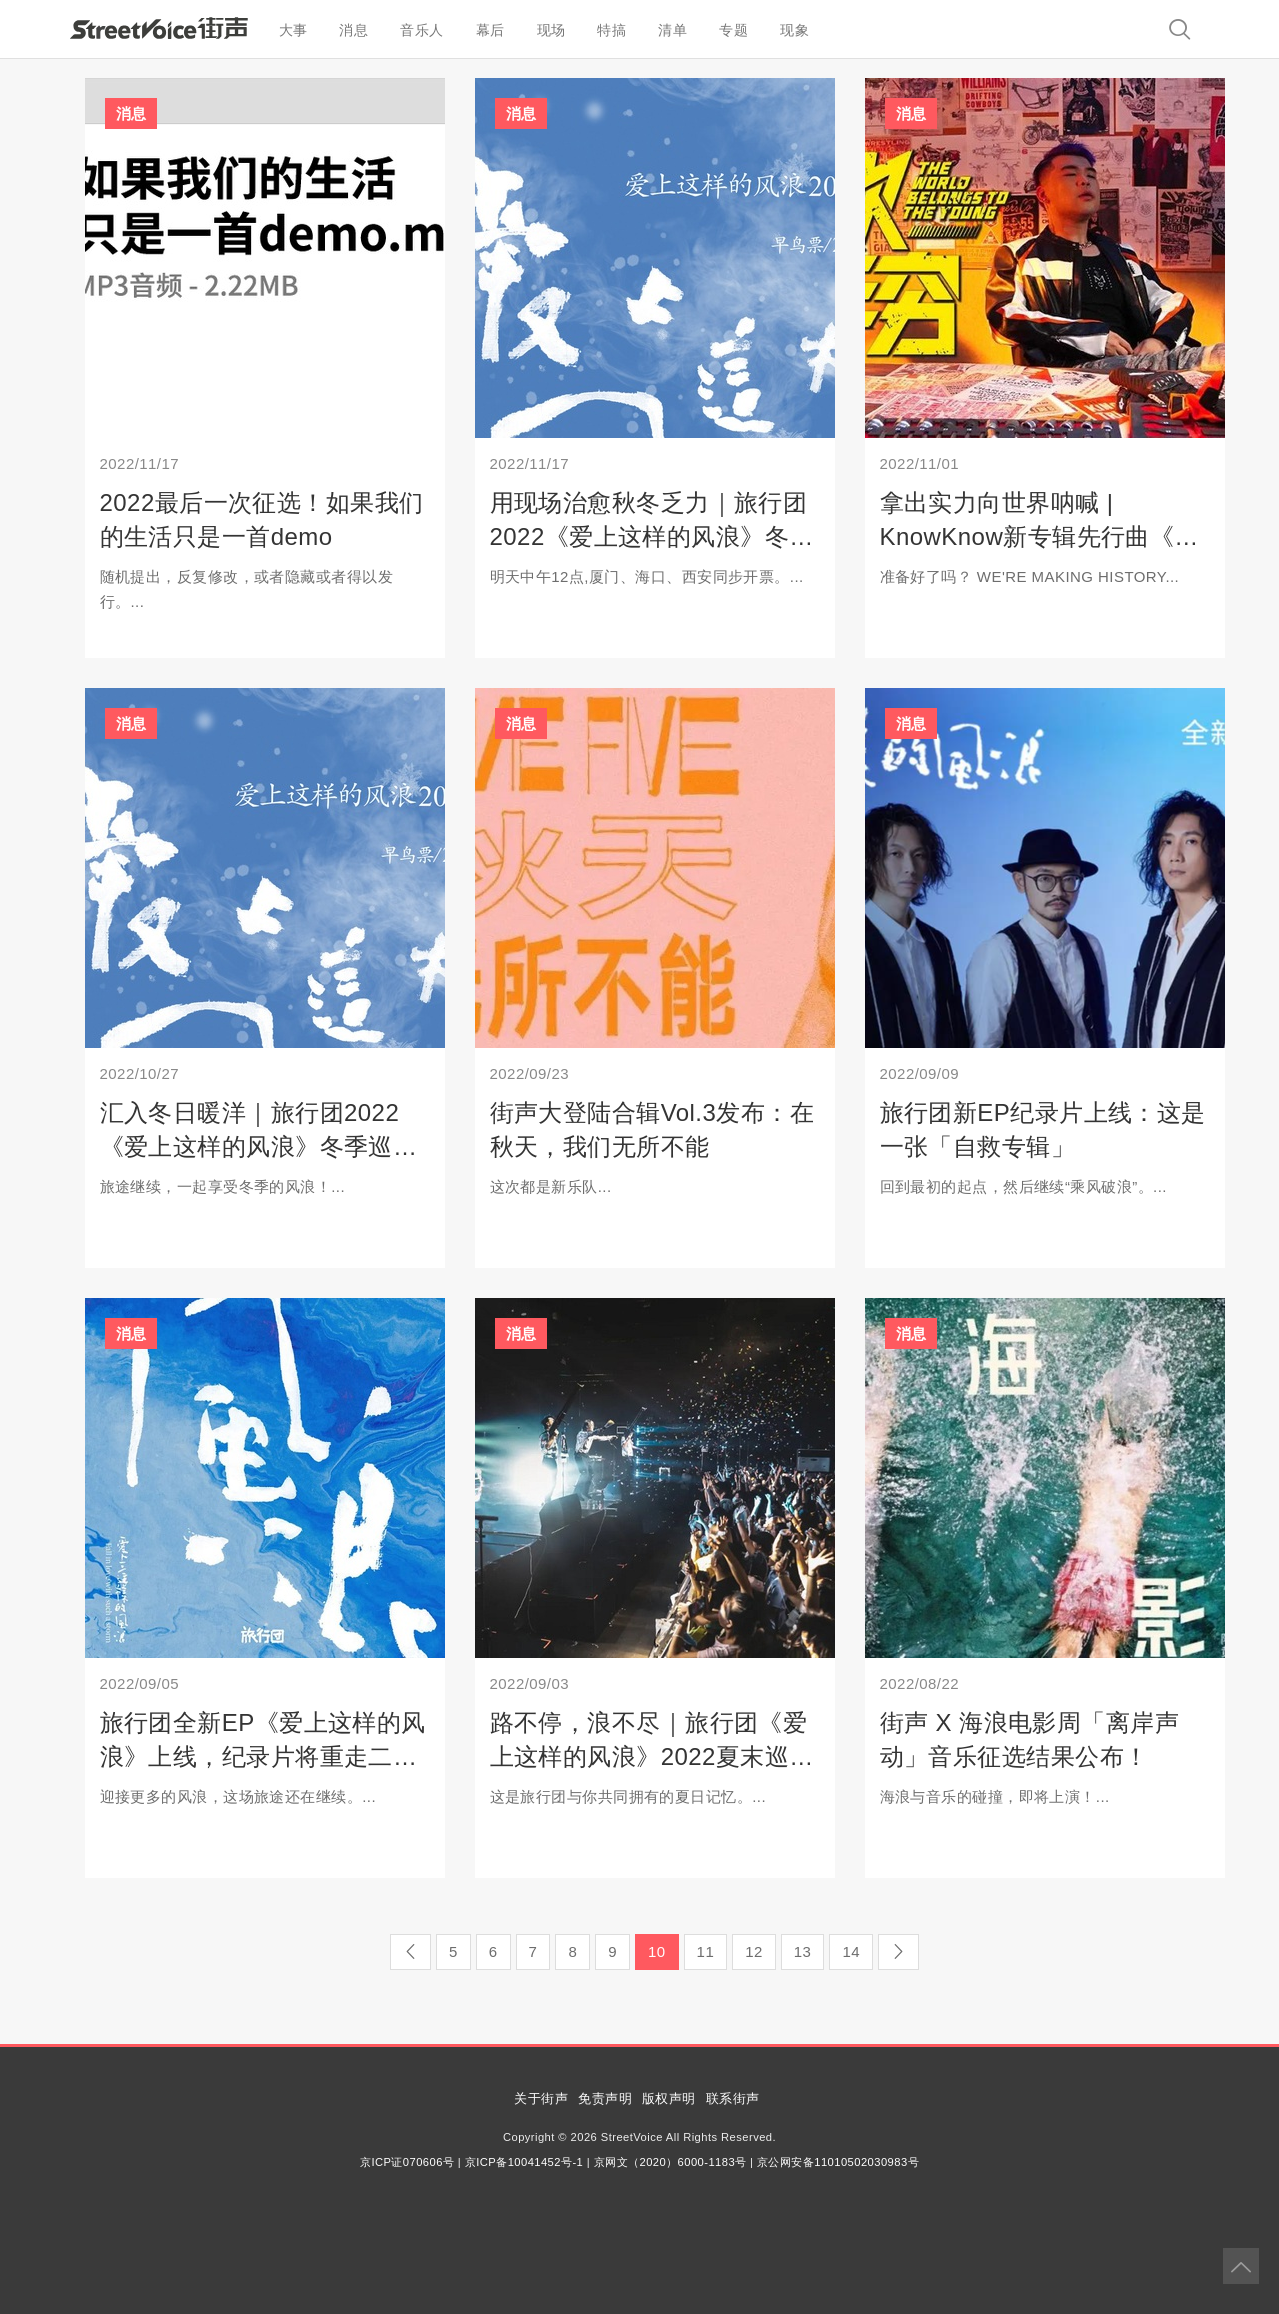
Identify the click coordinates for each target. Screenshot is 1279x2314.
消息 (353, 30)
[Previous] (410, 1952)
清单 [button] (672, 30)
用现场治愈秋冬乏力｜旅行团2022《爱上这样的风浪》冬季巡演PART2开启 (652, 536)
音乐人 (421, 30)
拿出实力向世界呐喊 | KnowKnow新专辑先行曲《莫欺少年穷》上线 (1039, 536)
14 (851, 1951)
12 (754, 1951)
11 (706, 1951)
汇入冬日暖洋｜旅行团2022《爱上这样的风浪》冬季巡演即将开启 (259, 1146)
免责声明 (605, 2098)
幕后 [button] (490, 30)
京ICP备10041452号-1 (524, 2162)
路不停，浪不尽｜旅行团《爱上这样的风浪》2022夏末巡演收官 (652, 1756)
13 (803, 1951)
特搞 (611, 30)
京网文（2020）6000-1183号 (670, 2162)
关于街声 (541, 2098)
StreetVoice (159, 28)
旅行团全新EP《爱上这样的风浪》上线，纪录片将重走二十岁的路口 (263, 1756)
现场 (551, 30)
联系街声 (733, 2098)
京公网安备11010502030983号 (838, 2162)
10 (657, 1951)
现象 (794, 30)
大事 (293, 30)
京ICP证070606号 (407, 2162)
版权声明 (669, 2098)
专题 (733, 30)
